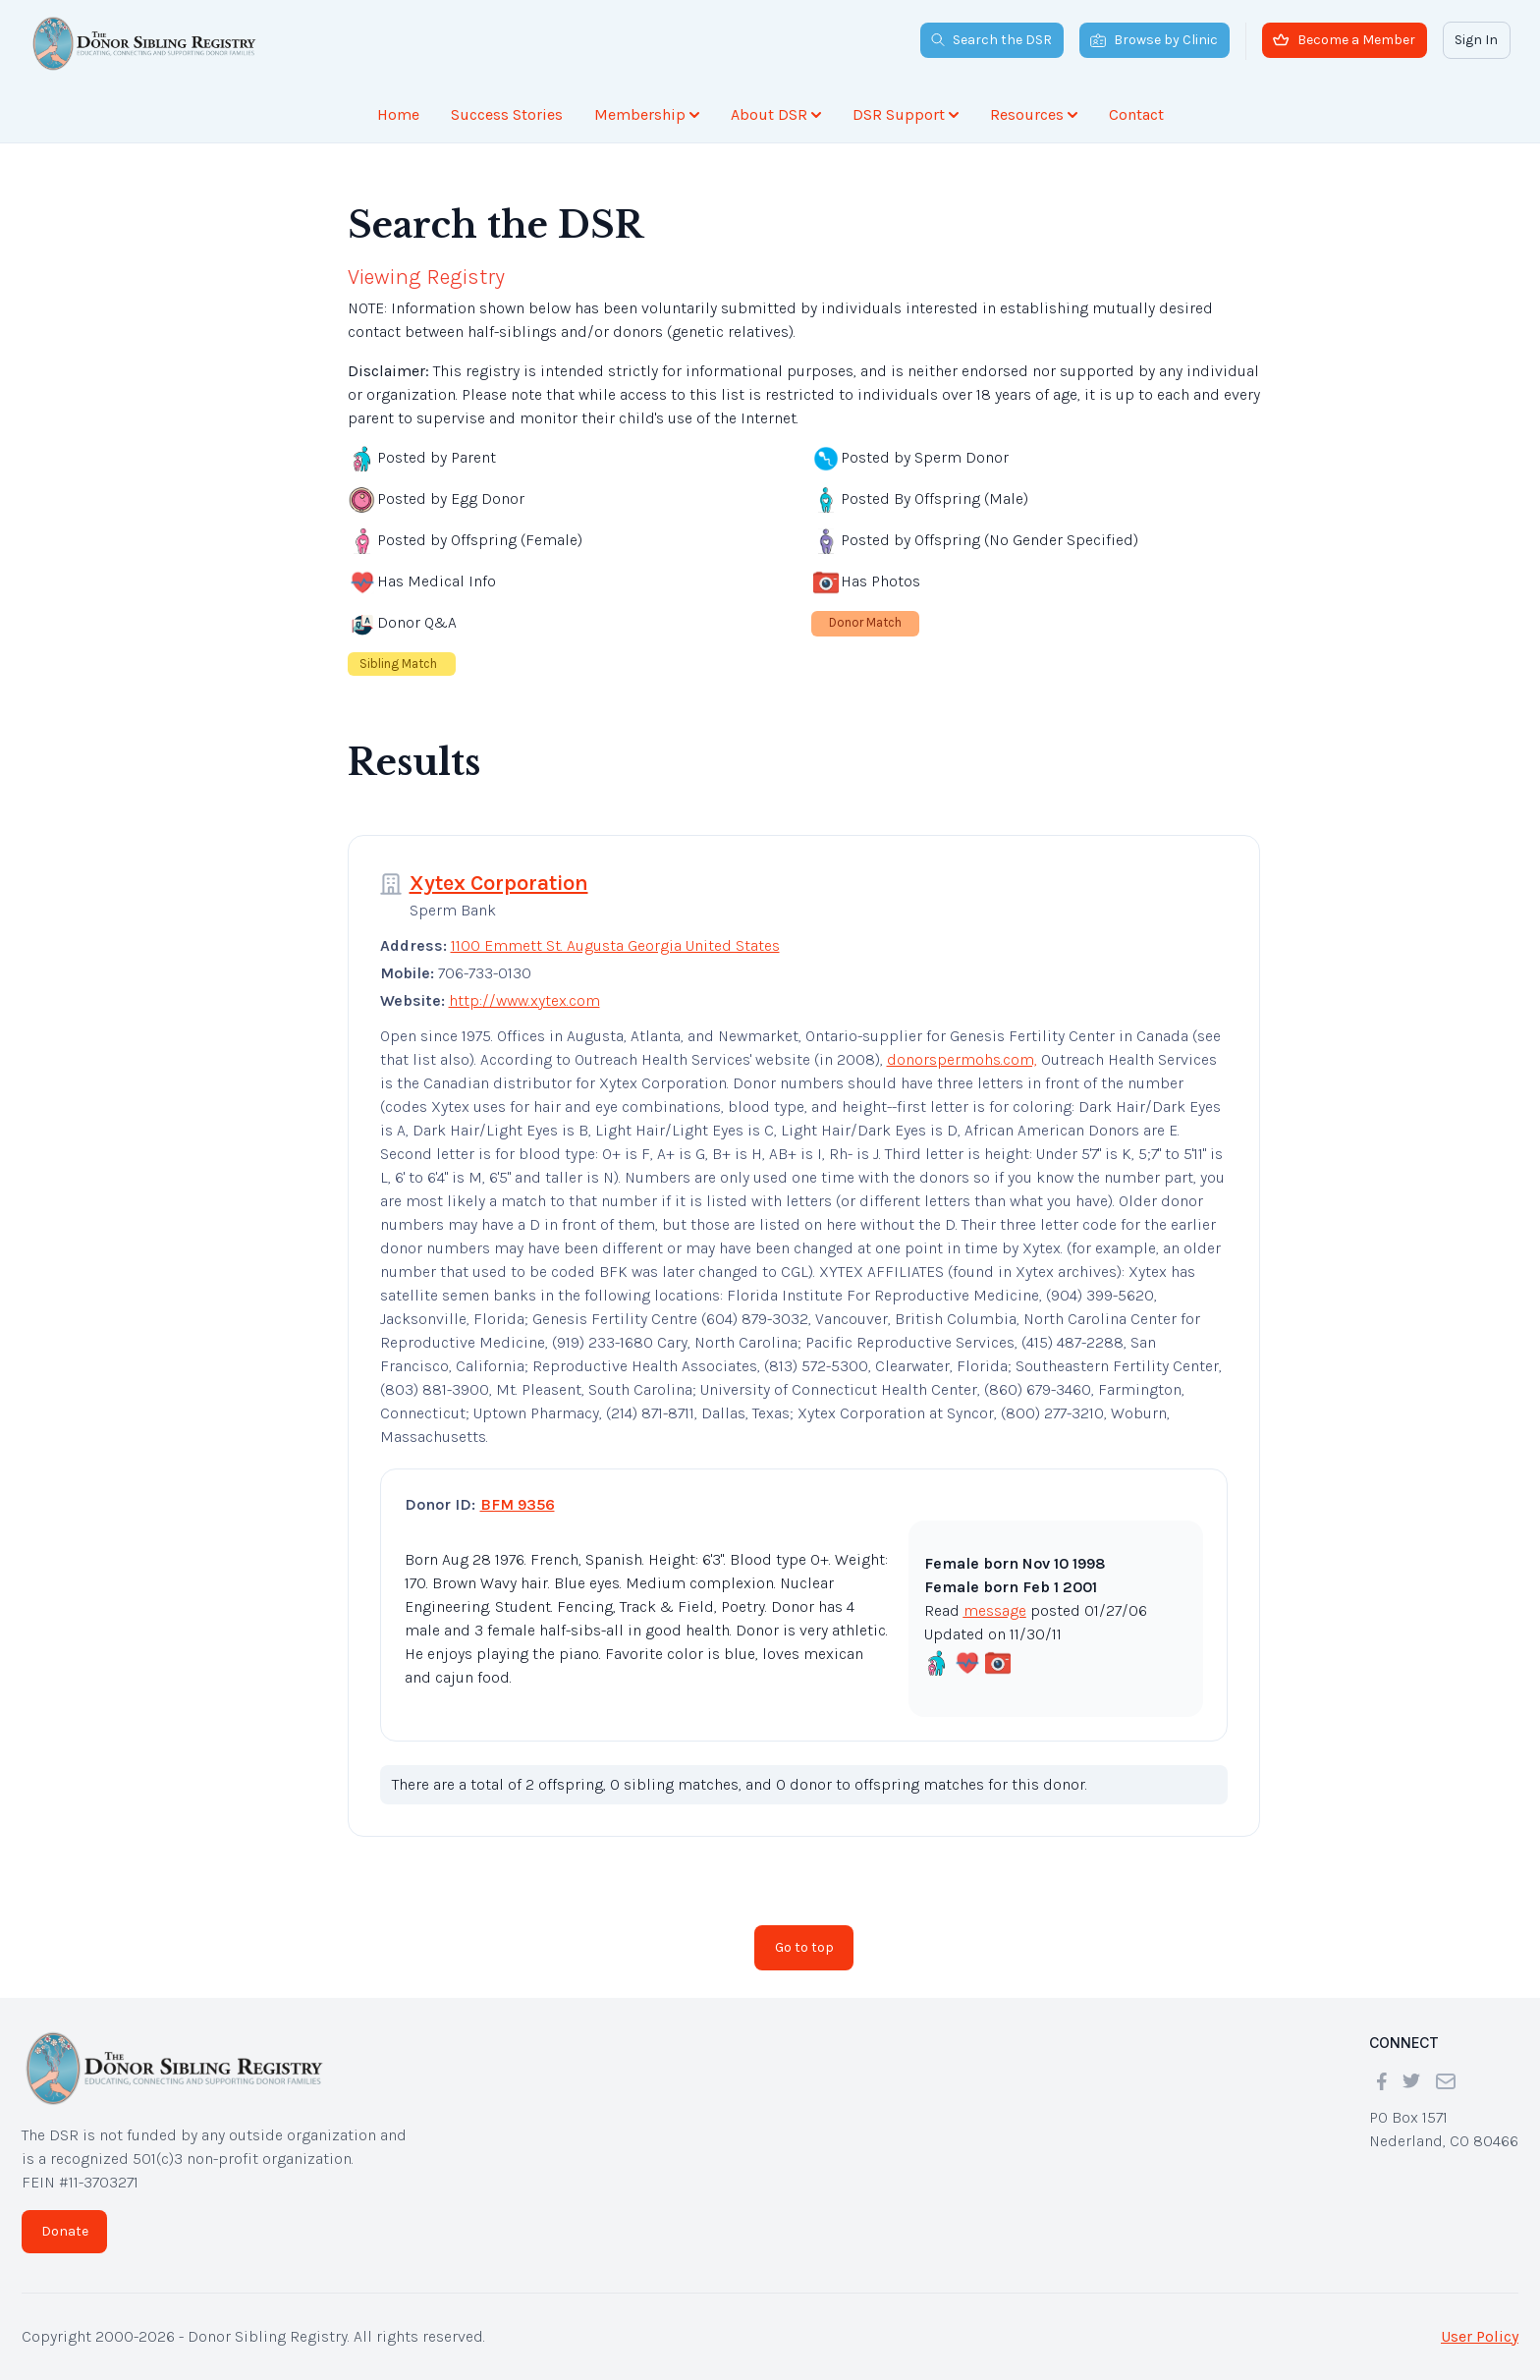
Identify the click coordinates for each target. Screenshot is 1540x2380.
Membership (646, 114)
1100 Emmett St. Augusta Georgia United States (615, 945)
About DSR (776, 114)
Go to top (804, 1947)
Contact (1136, 114)
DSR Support (905, 114)
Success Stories (507, 114)
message (994, 1610)
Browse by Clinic (1154, 39)
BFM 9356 (517, 1504)
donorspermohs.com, (962, 1059)
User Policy (1479, 2336)
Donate (64, 2231)
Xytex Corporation (499, 883)
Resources (1033, 114)
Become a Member (1344, 39)
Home (398, 114)
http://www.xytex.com (524, 1000)
